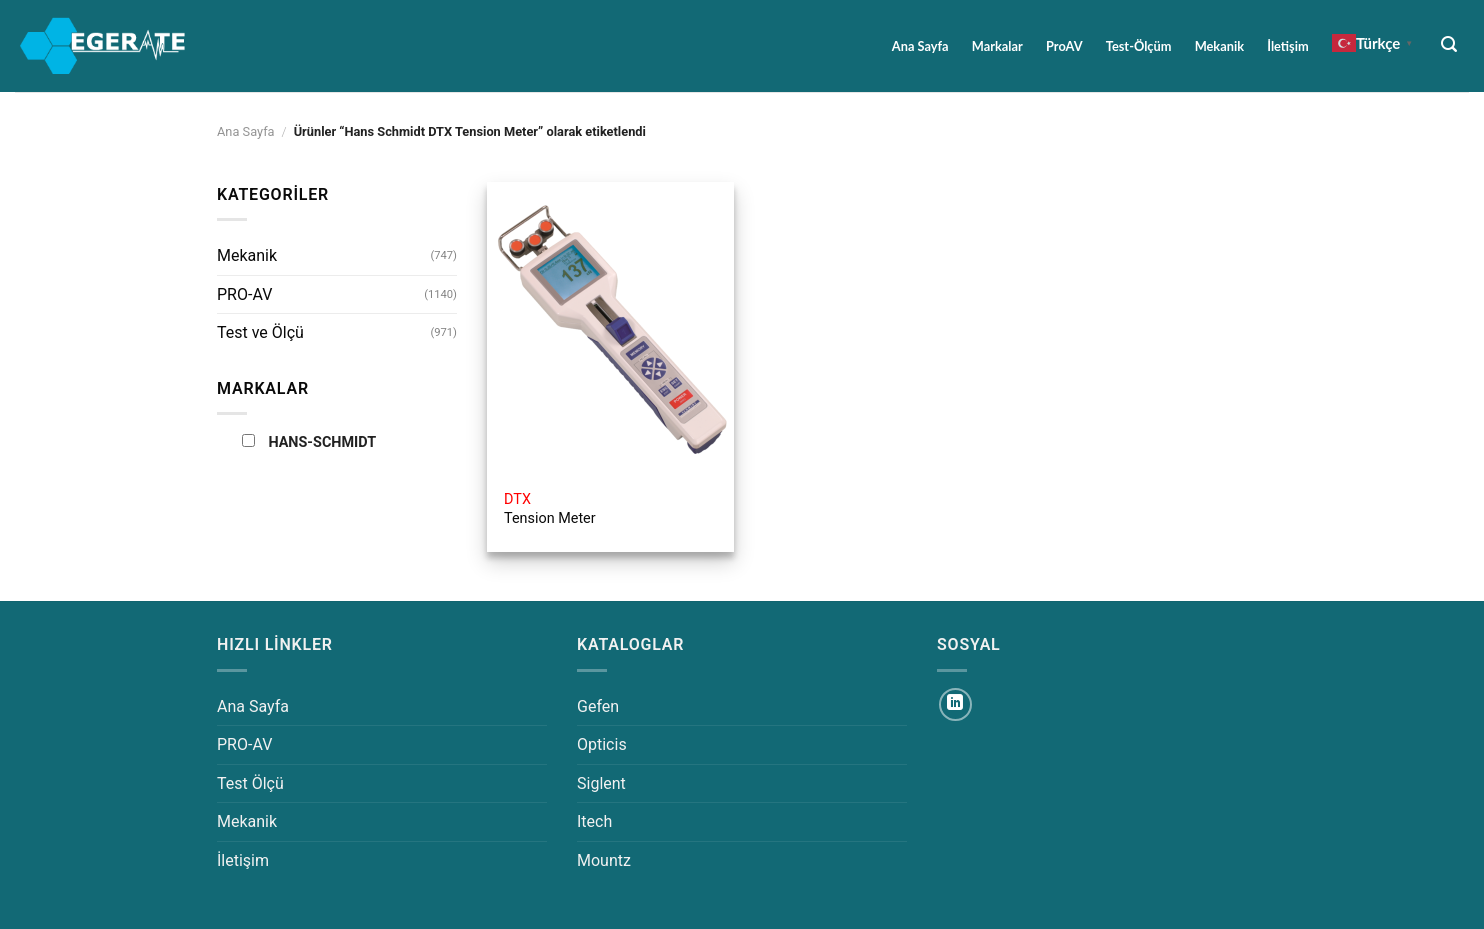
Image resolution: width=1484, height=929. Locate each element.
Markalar (997, 46)
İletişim (1287, 46)
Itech (594, 821)
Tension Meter (550, 509)
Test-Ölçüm (1139, 46)
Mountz (604, 860)
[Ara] (1449, 44)
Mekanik (1219, 46)
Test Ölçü (250, 783)
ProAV (1064, 46)
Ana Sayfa (920, 46)
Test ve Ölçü (260, 332)
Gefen (598, 706)
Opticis (602, 744)
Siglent (601, 783)
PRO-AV (244, 294)
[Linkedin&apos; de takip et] (955, 704)
